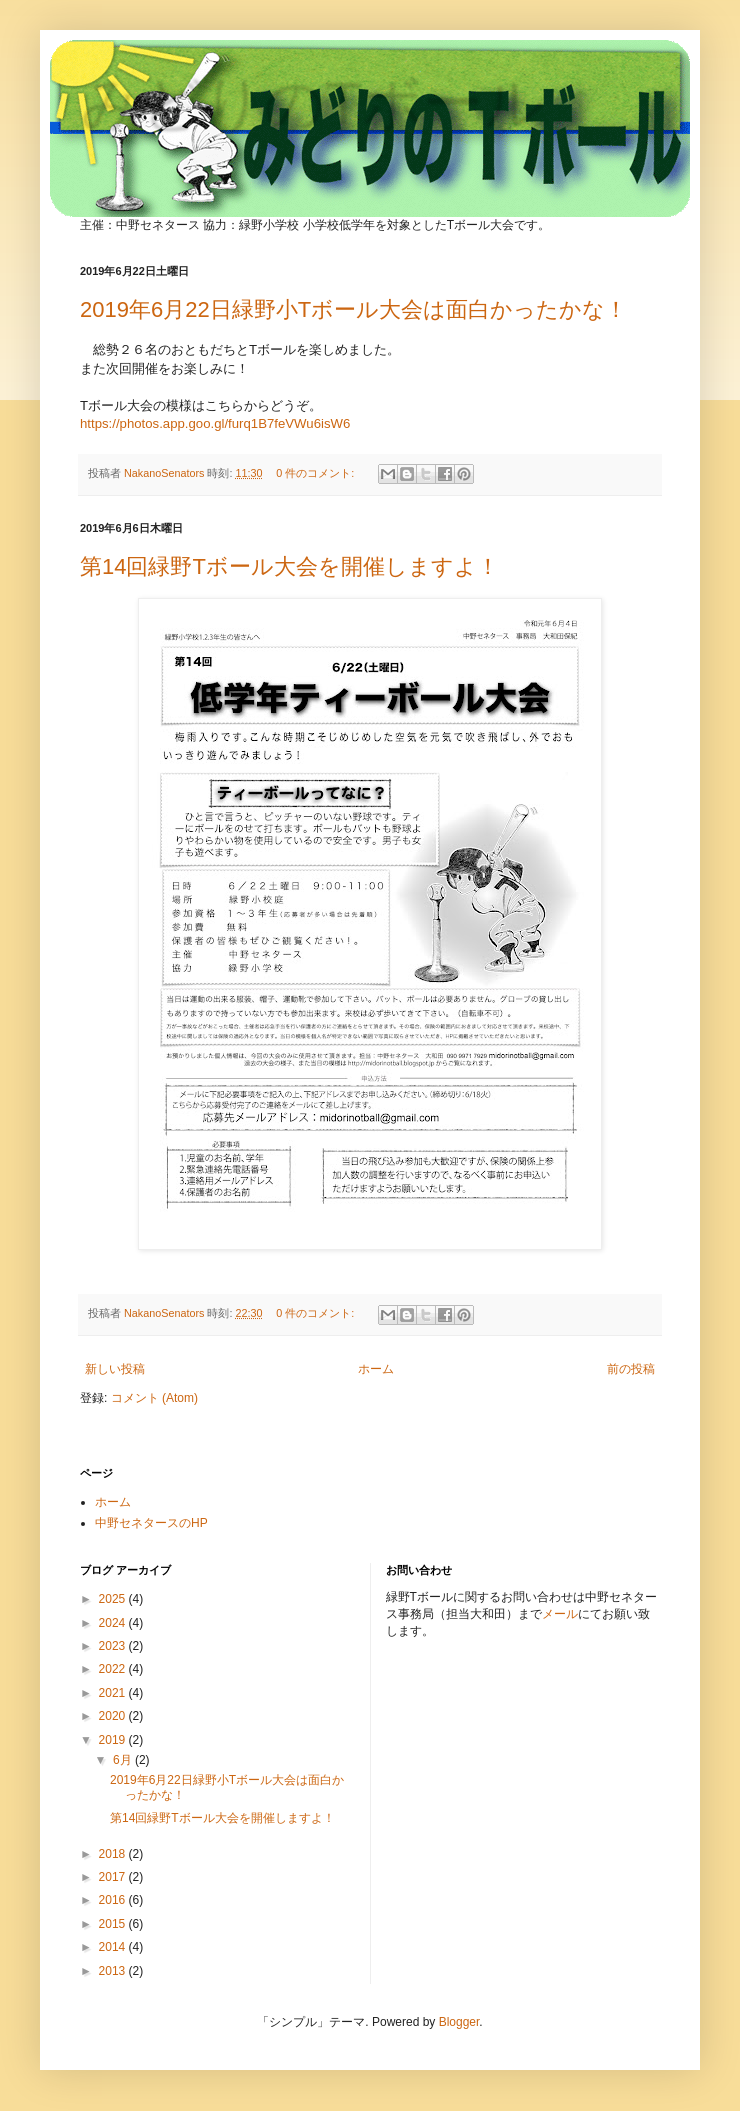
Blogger (459, 2022)
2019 (114, 1740)
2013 (114, 1971)
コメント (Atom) (154, 1398)
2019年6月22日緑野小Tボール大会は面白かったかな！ (353, 309)
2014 (114, 1947)
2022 (114, 1669)
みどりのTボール (311, 101)
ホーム (376, 1369)
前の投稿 (631, 1369)
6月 (124, 1760)
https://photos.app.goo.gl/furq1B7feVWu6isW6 (215, 423)
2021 (114, 1693)
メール (560, 1614)
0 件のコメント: (316, 473)
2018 (114, 1854)
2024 (114, 1623)
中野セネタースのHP (151, 1523)
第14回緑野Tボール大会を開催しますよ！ (289, 566)
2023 (114, 1646)
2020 (114, 1716)
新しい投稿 (115, 1369)
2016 (114, 1900)
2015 (114, 1924)
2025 (114, 1599)
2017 (114, 1877)
